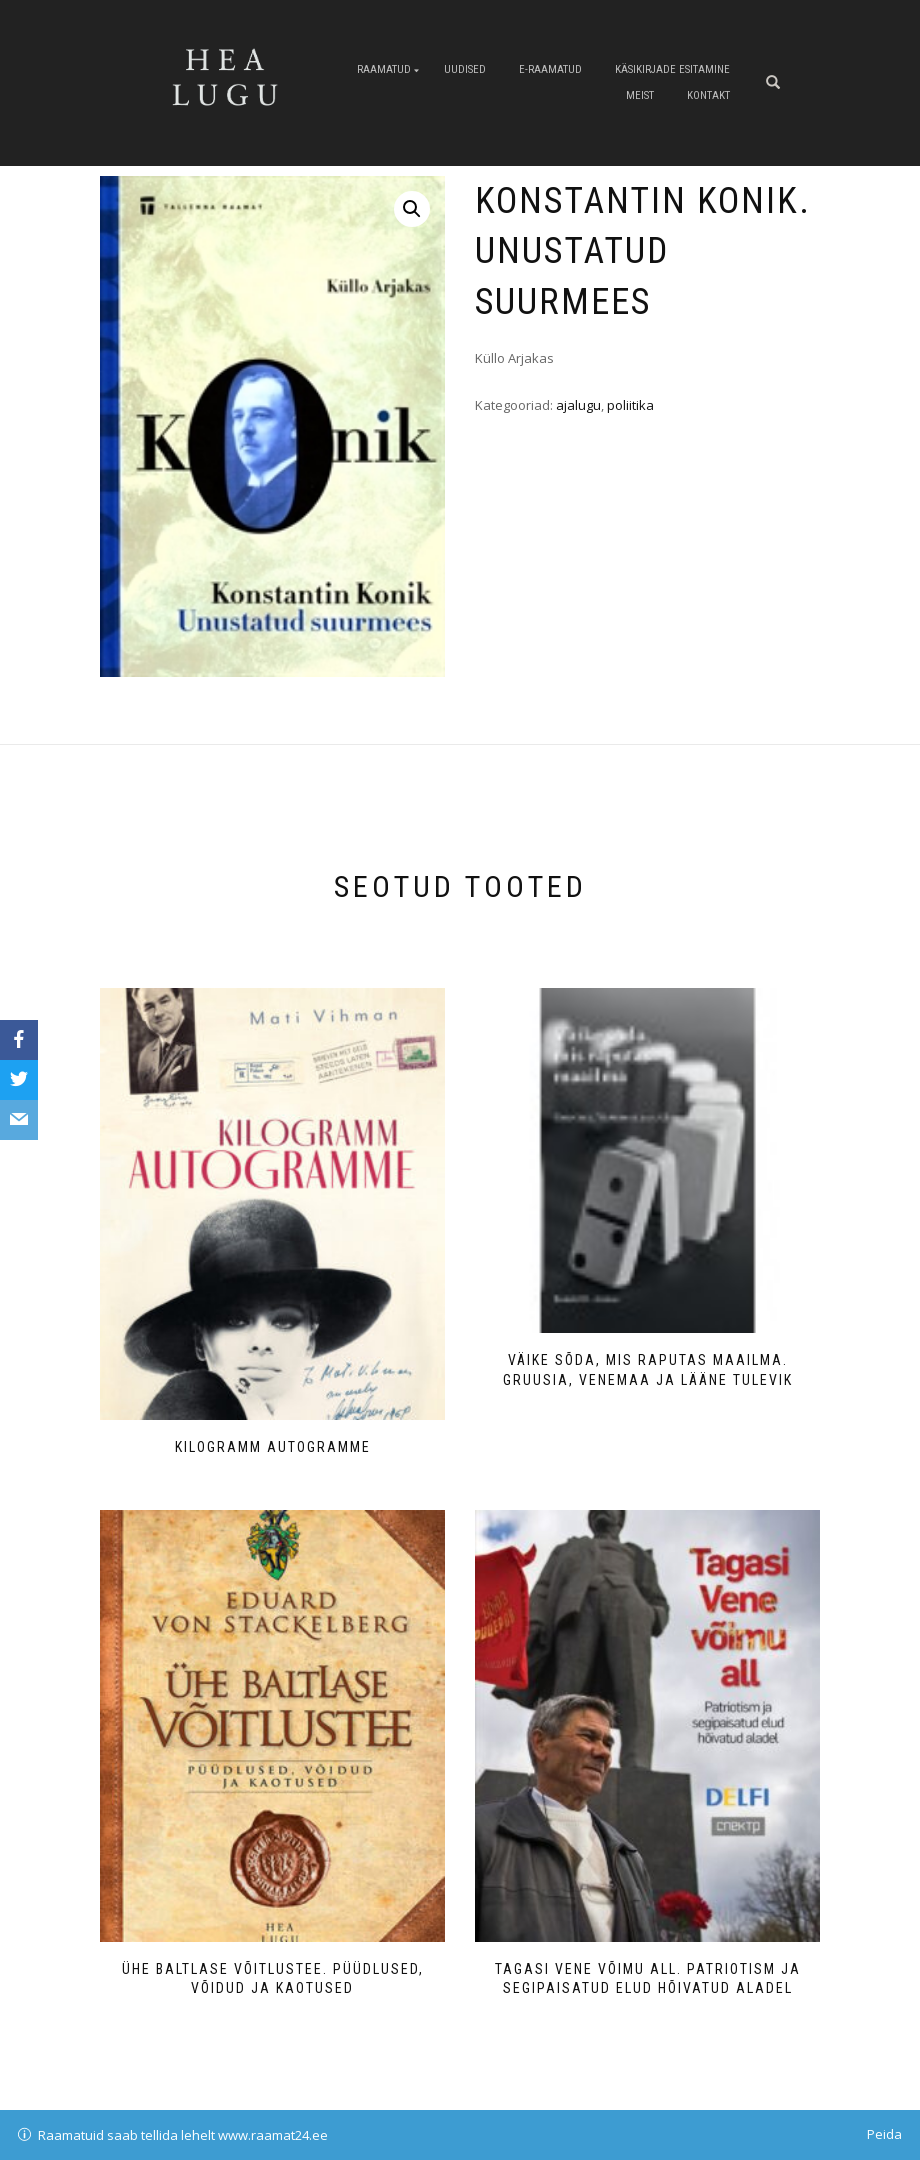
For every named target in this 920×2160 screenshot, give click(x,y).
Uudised (465, 69)
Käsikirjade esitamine (672, 69)
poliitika (630, 405)
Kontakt (708, 95)
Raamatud (384, 69)
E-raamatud (550, 69)
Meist (640, 95)
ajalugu (578, 405)
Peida (884, 2134)
